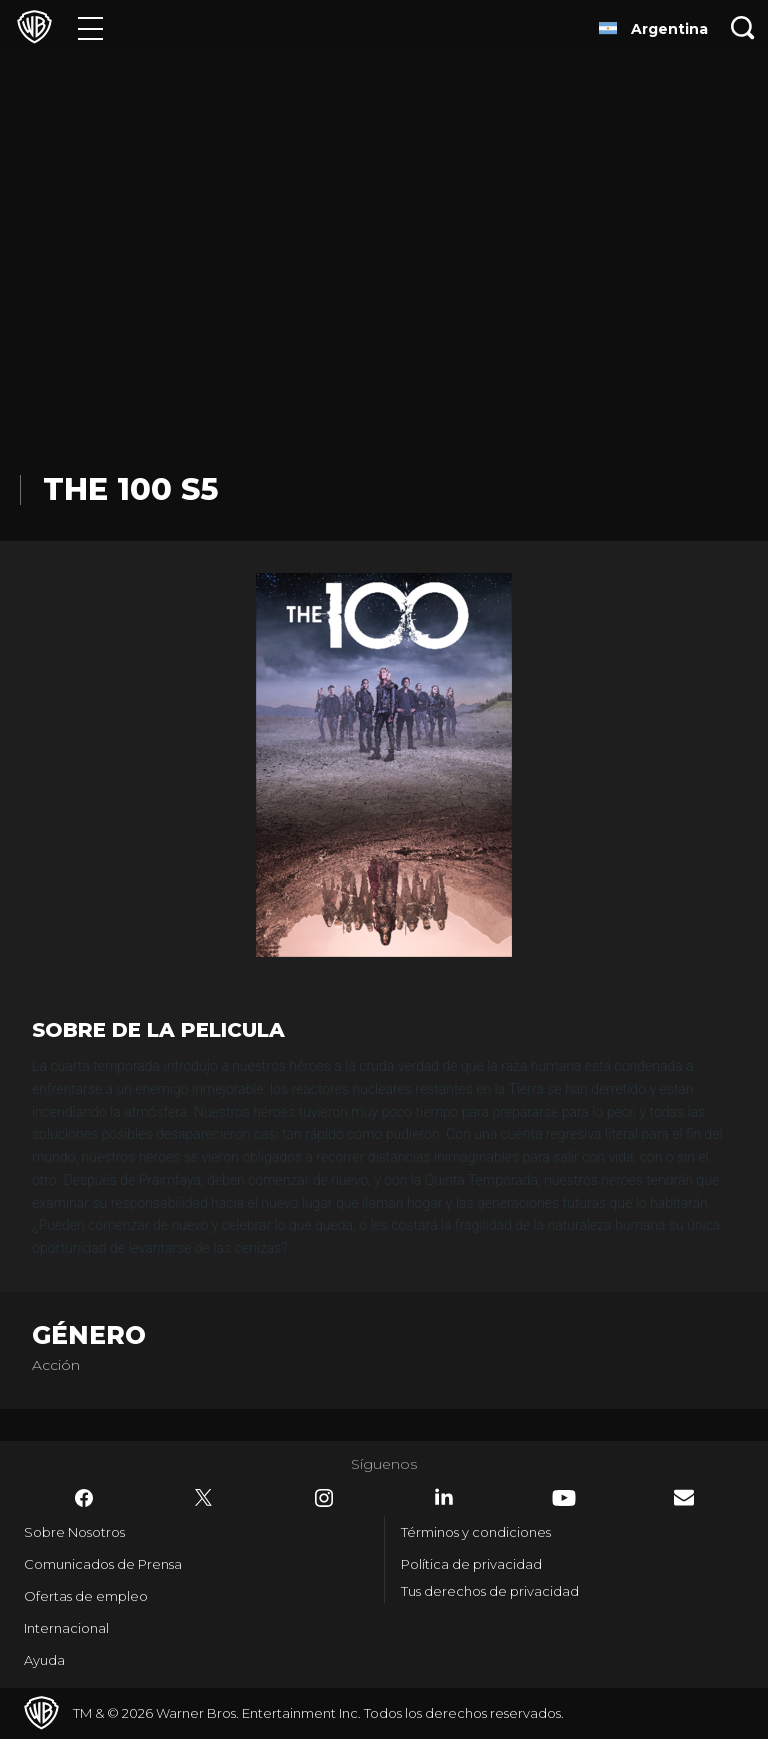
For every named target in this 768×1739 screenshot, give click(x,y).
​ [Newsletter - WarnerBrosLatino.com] (684, 1497)
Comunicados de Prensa (103, 1564)
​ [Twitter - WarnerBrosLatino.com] (204, 1498)
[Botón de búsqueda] (743, 27)
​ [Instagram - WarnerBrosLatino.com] (324, 1498)
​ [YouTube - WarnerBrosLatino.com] (564, 1498)
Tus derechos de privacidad (490, 1591)
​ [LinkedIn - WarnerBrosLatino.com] (444, 1497)
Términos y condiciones (476, 1532)
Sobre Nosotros (74, 1532)
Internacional (66, 1628)
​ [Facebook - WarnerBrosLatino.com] (84, 1498)
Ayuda (44, 1660)
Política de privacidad (471, 1564)
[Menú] (90, 27)
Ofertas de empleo (86, 1596)
